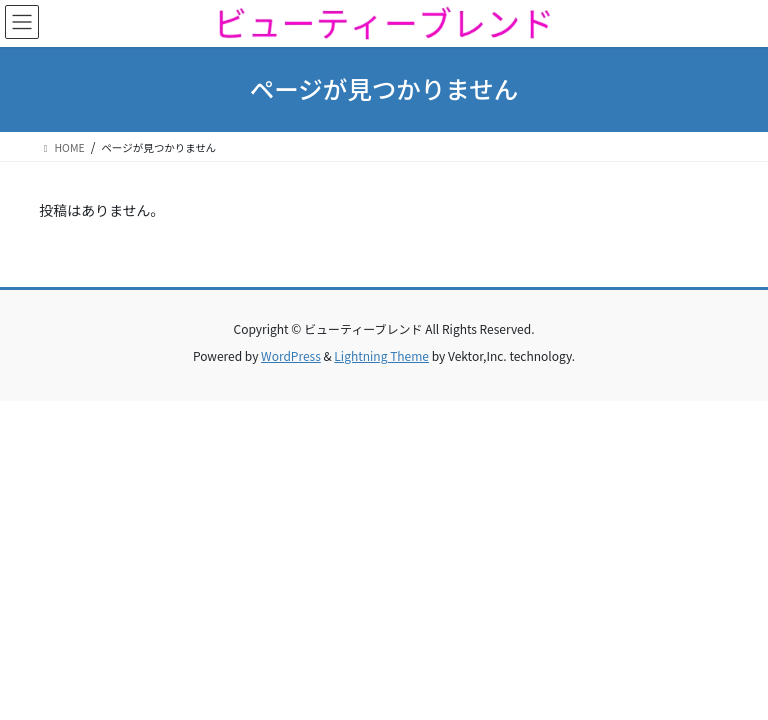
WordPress (291, 355)
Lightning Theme (381, 355)
